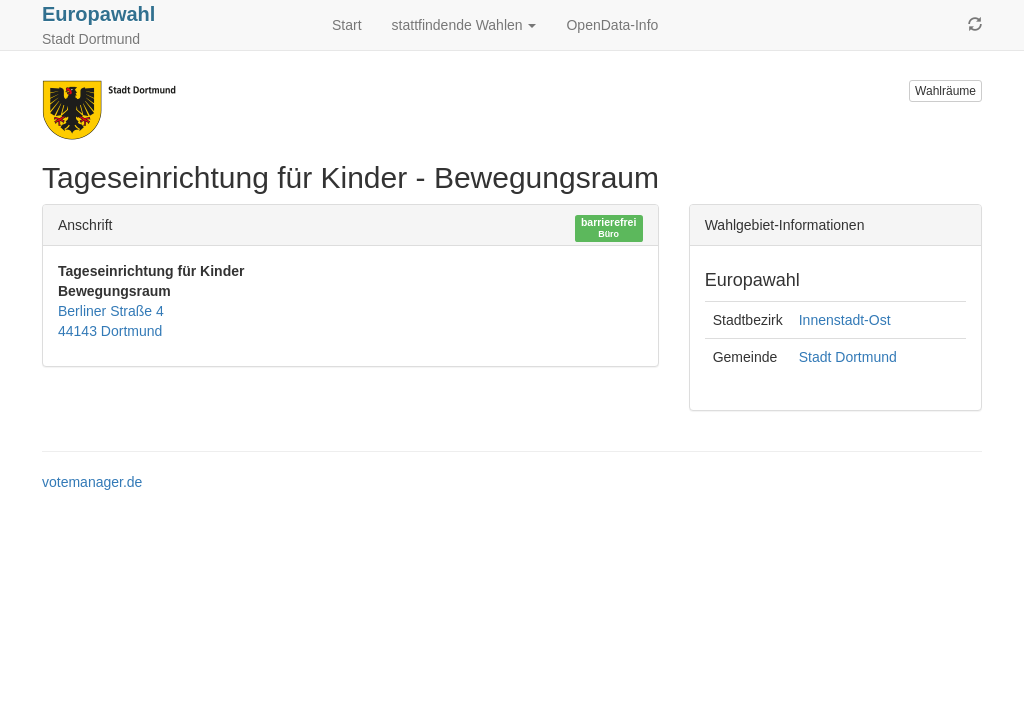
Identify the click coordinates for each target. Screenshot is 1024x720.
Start (347, 25)
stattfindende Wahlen (464, 25)
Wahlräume (945, 91)
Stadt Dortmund (848, 357)
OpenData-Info (612, 25)
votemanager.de (92, 482)
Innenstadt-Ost (845, 320)
